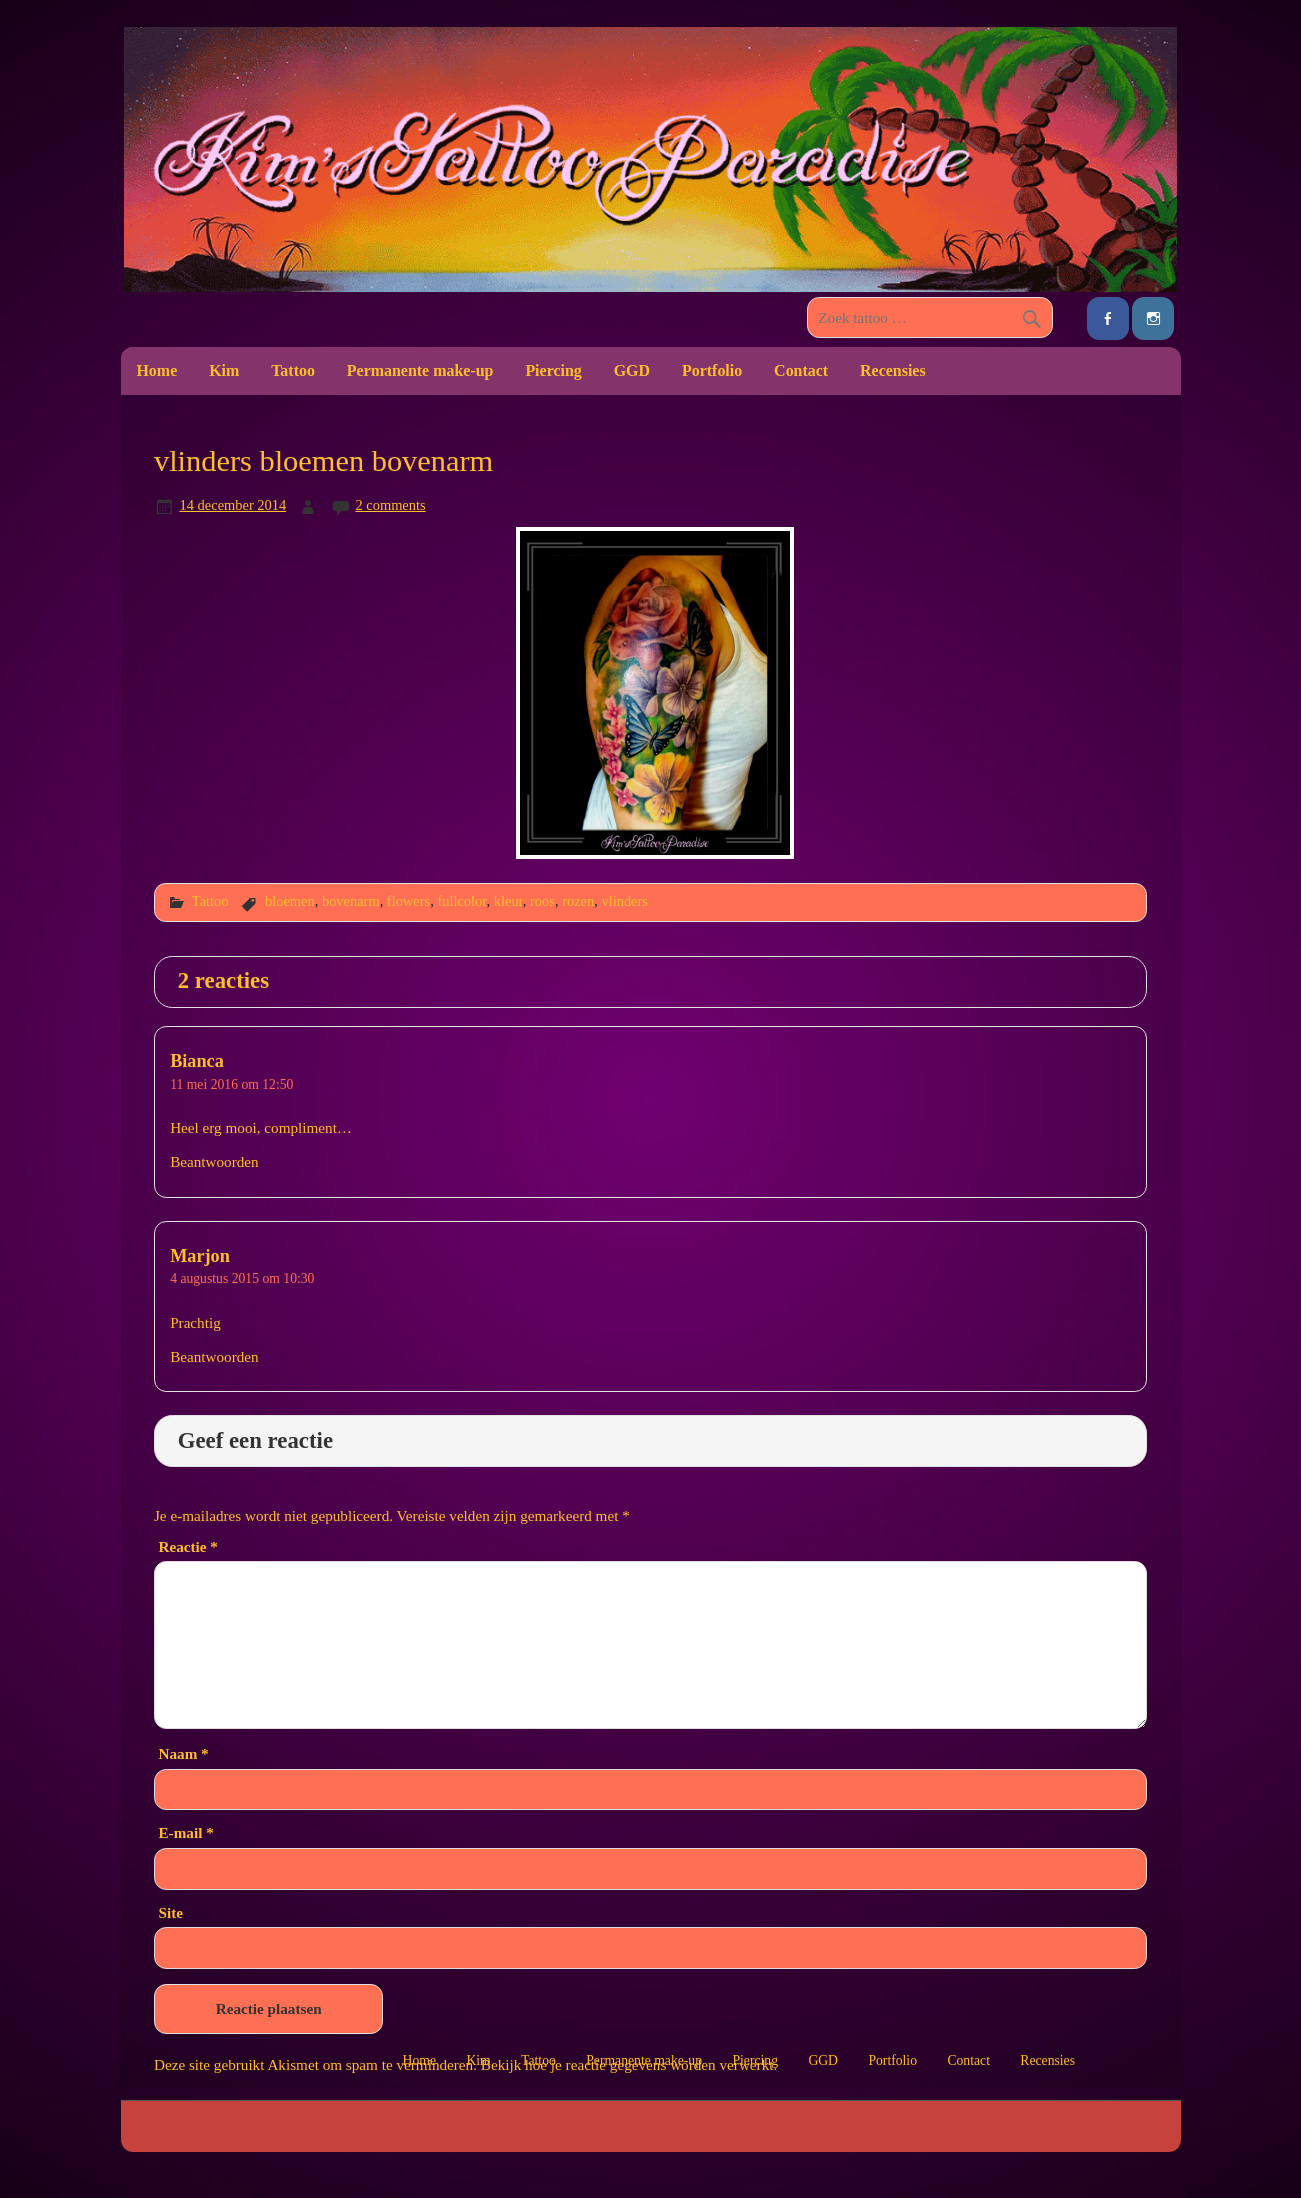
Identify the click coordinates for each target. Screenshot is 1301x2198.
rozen (578, 901)
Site (170, 1912)
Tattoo (293, 370)
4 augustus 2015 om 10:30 (242, 1278)
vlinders (624, 901)
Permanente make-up (420, 370)
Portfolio (712, 370)
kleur (508, 901)
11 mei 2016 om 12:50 (231, 1084)
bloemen (290, 901)
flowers (408, 901)
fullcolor (461, 901)
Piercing (553, 370)
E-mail (185, 1832)
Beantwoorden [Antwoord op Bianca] (214, 1161)
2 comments (390, 505)
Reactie (187, 1546)
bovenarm (351, 901)
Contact (801, 370)
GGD (632, 370)
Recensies (893, 370)
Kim (224, 370)
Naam (183, 1753)
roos (542, 901)
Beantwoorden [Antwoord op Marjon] (214, 1356)
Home (156, 370)
